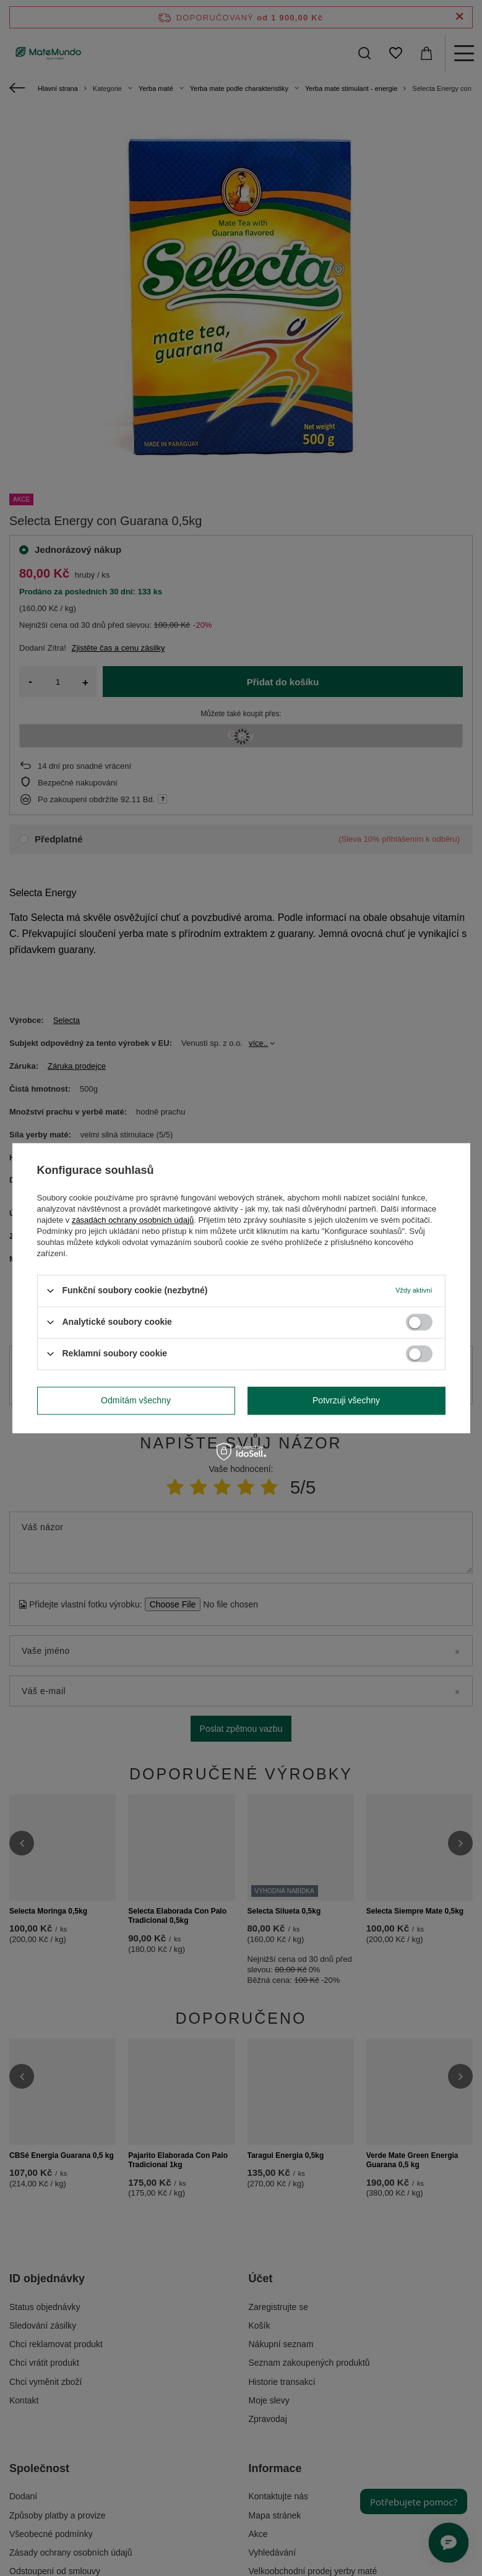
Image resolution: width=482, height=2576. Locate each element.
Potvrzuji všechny (346, 1400)
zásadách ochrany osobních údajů (133, 1220)
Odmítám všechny (136, 1400)
